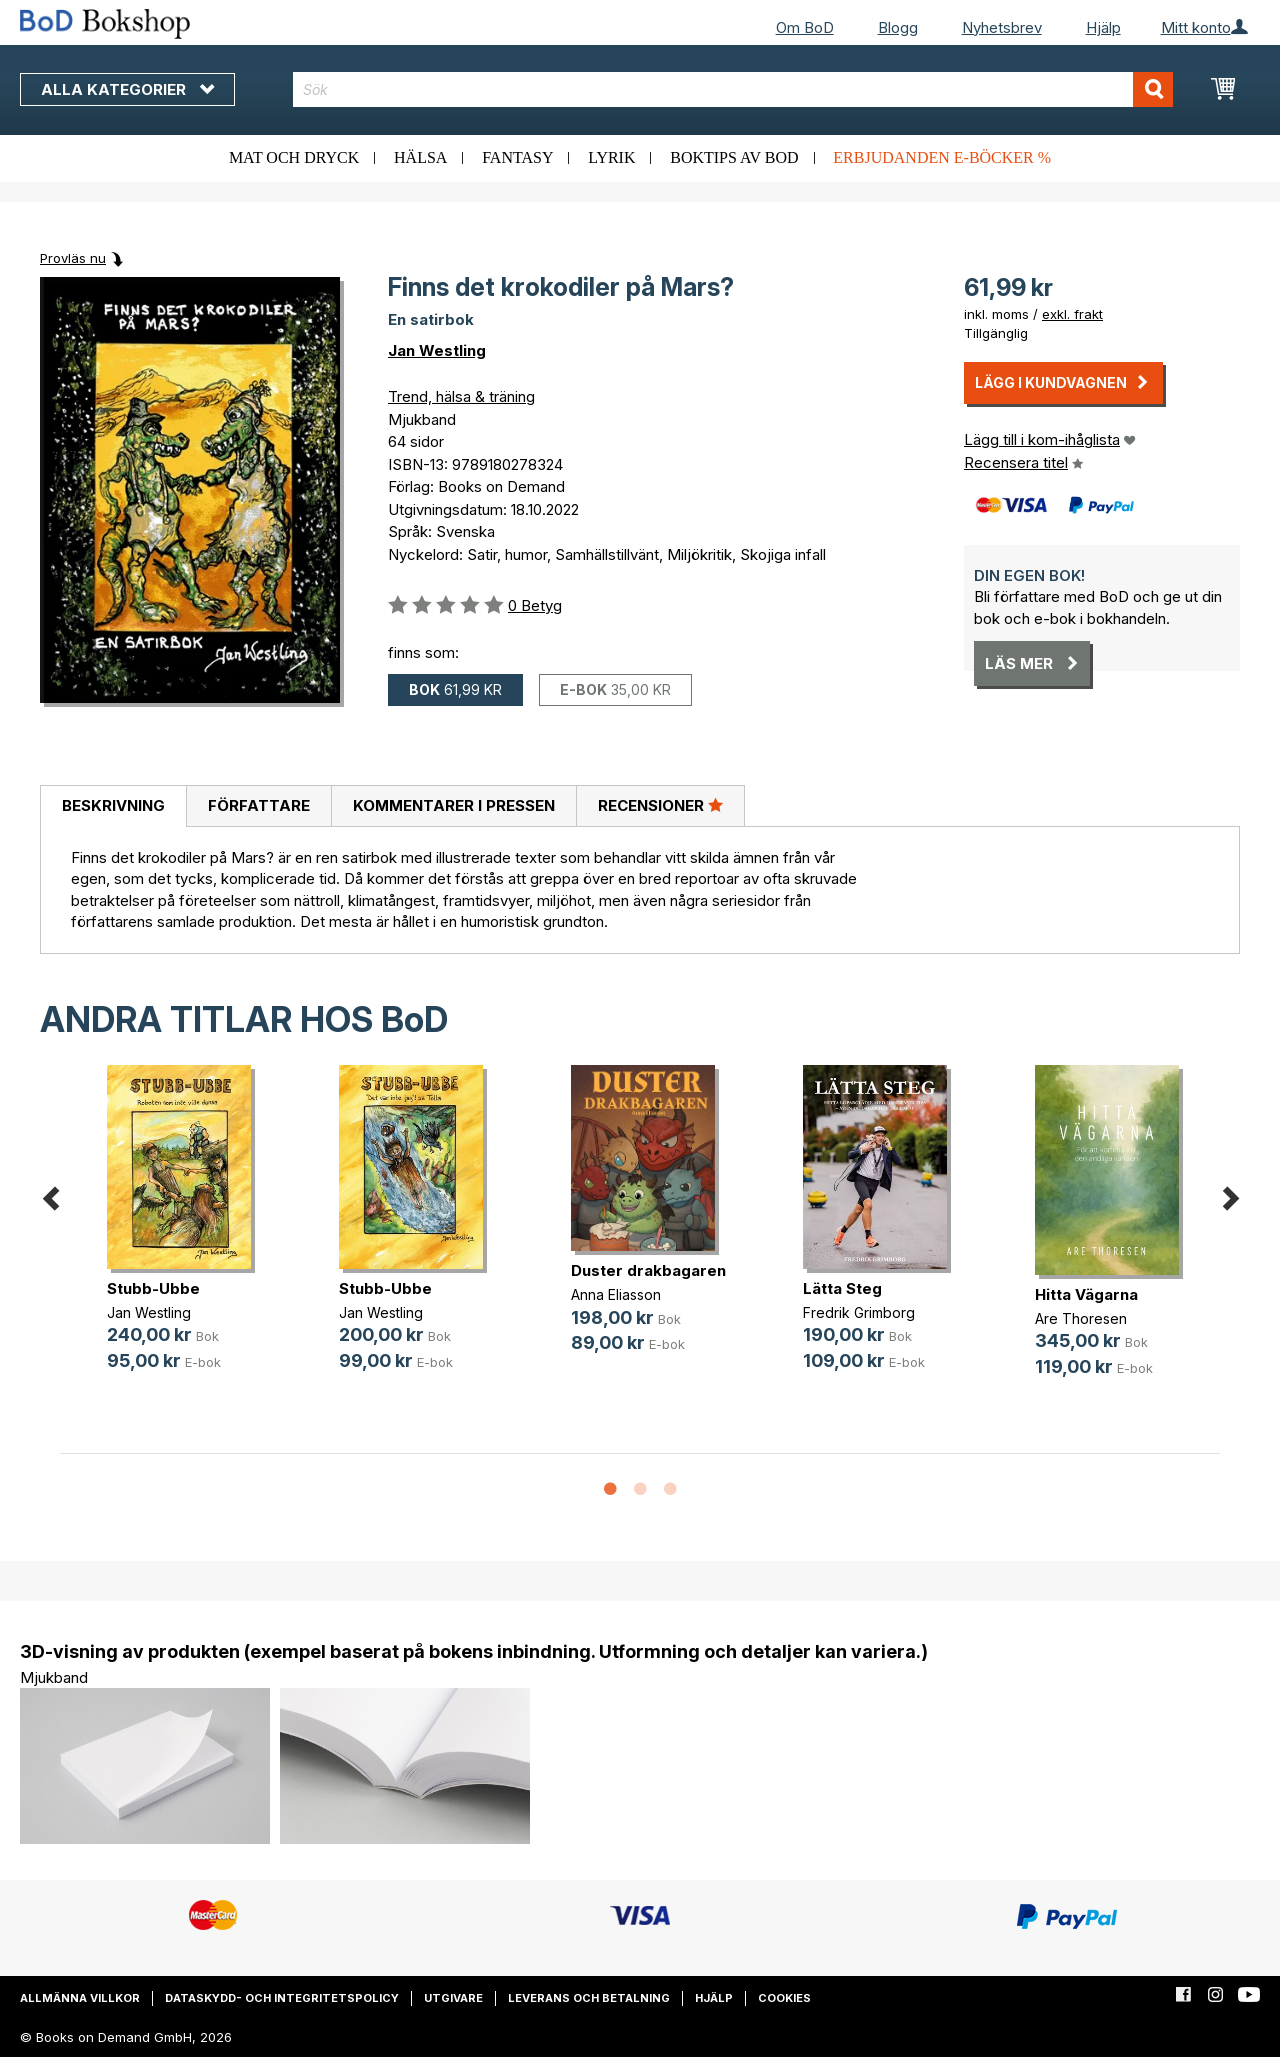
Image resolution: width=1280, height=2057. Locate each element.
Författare (259, 805)
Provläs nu (73, 258)
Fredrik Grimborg (859, 1312)
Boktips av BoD (734, 157)
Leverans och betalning (589, 1998)
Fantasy (517, 157)
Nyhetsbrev (1002, 27)
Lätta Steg (842, 1288)
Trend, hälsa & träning (461, 396)
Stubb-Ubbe (153, 1288)
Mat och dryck (294, 157)
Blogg (898, 27)
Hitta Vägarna (1086, 1294)
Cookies (784, 1998)
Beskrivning (113, 805)
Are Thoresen (1081, 1318)
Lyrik (611, 157)
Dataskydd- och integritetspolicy (282, 1998)
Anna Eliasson (616, 1294)
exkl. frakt (1072, 314)
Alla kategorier (127, 89)
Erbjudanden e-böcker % (942, 157)
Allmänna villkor (80, 1998)
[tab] (113, 807)
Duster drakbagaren (648, 1270)
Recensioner (660, 805)
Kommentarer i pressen (454, 805)
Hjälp (1103, 27)
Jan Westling (437, 350)
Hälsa (420, 157)
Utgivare (453, 1998)
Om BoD (805, 27)
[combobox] (733, 89)
